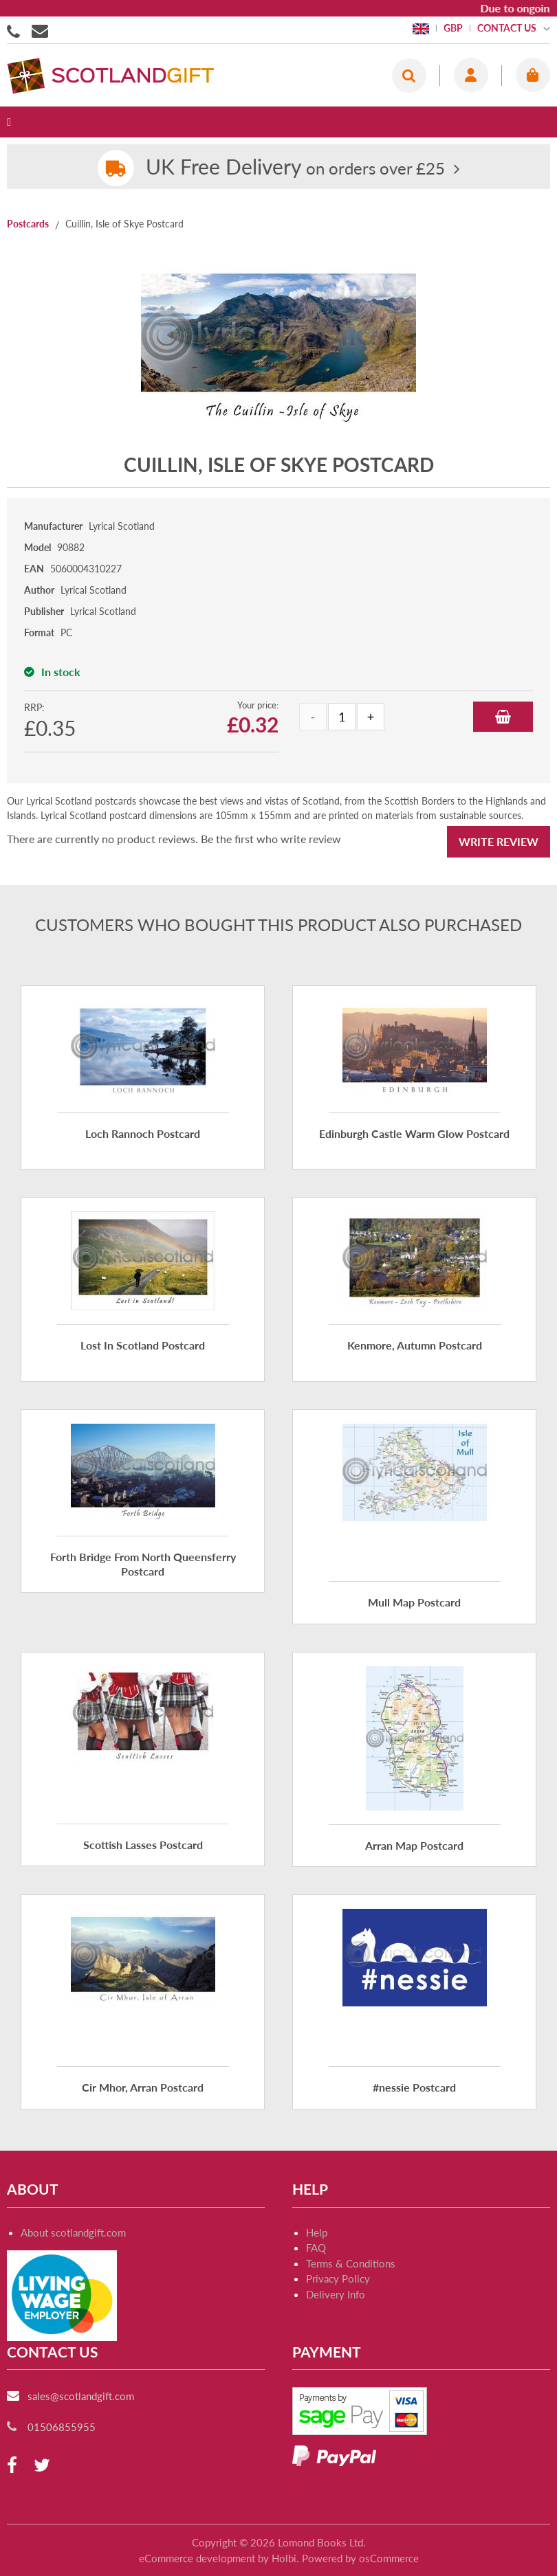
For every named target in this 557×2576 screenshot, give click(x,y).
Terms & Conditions (350, 2263)
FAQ (316, 2247)
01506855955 (16, 30)
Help (316, 2232)
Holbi (284, 2558)
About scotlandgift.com (73, 2232)
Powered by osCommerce (360, 2558)
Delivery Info (335, 2294)
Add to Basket (503, 717)
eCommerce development (197, 2558)
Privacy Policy (338, 2278)
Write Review (498, 841)
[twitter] (42, 2465)
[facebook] (12, 2465)
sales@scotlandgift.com (81, 2396)
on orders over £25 (295, 168)
